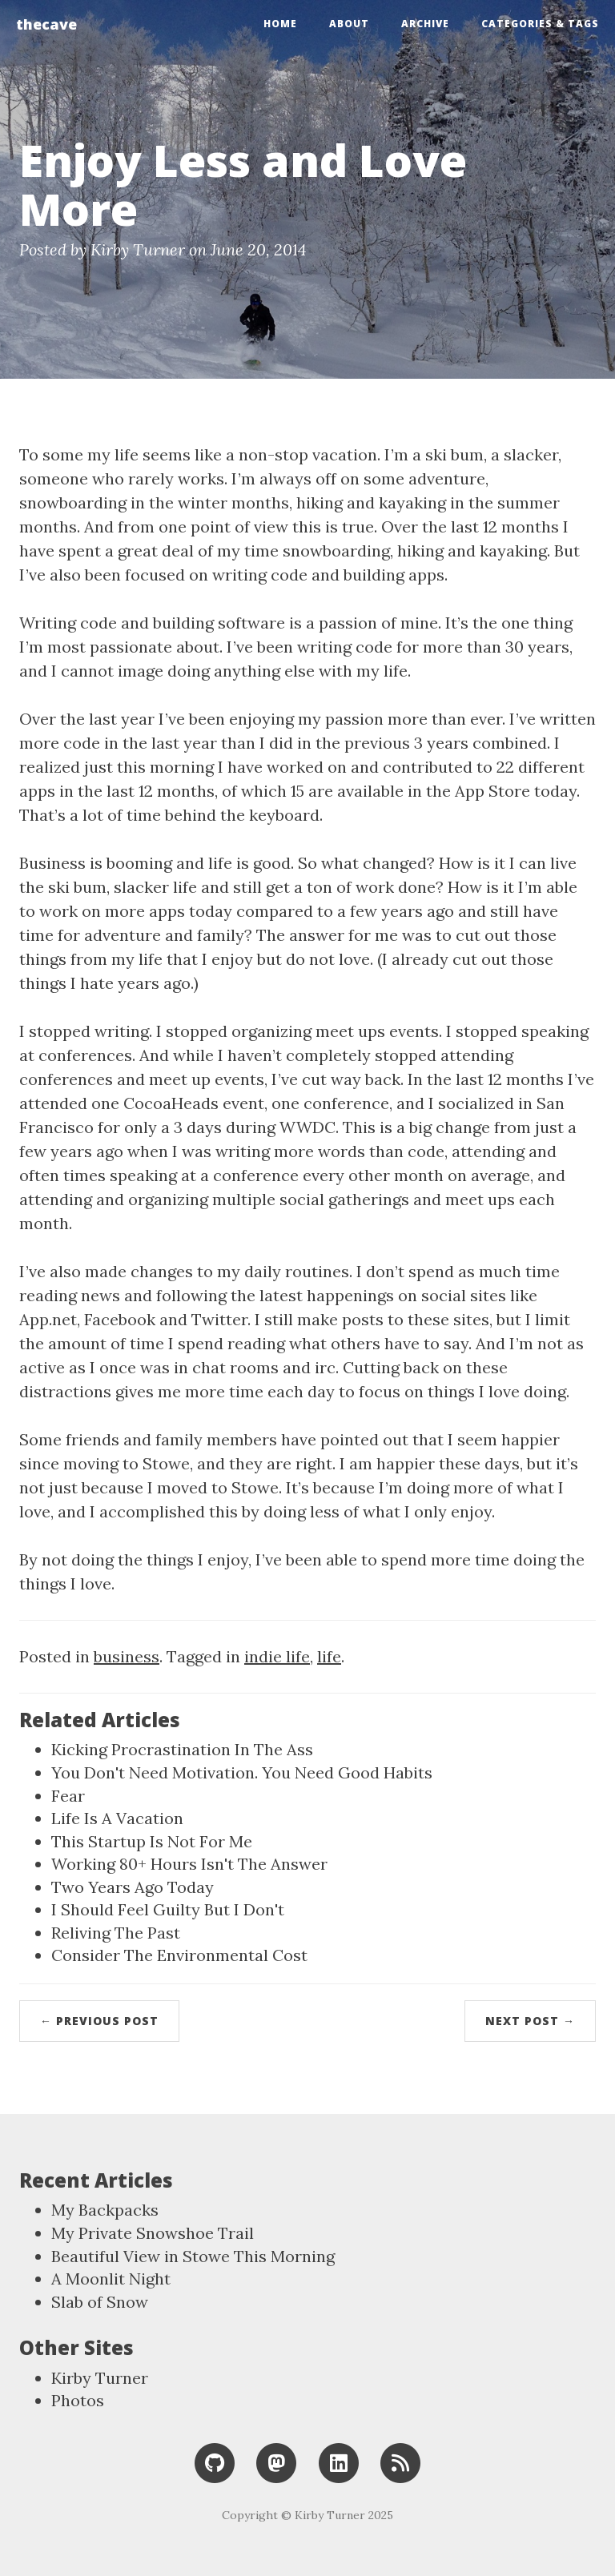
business (126, 1656)
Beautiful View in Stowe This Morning (193, 2256)
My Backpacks (105, 2210)
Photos (77, 2400)
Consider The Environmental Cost (179, 1955)
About (349, 23)
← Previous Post (99, 2020)
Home (280, 23)
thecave (46, 24)
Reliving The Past (115, 1933)
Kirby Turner (99, 2378)
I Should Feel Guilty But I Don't (167, 1909)
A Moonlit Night (111, 2279)
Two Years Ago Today (132, 1887)
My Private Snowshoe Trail (152, 2233)
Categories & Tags (540, 23)
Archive (425, 23)
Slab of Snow (99, 2302)
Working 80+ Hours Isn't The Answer (189, 1864)
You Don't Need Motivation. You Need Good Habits (241, 1772)
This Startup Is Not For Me (151, 1841)
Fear (68, 1796)
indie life (277, 1656)
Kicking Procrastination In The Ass (182, 1749)
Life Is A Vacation (117, 1818)
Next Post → (530, 2020)
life (329, 1656)
